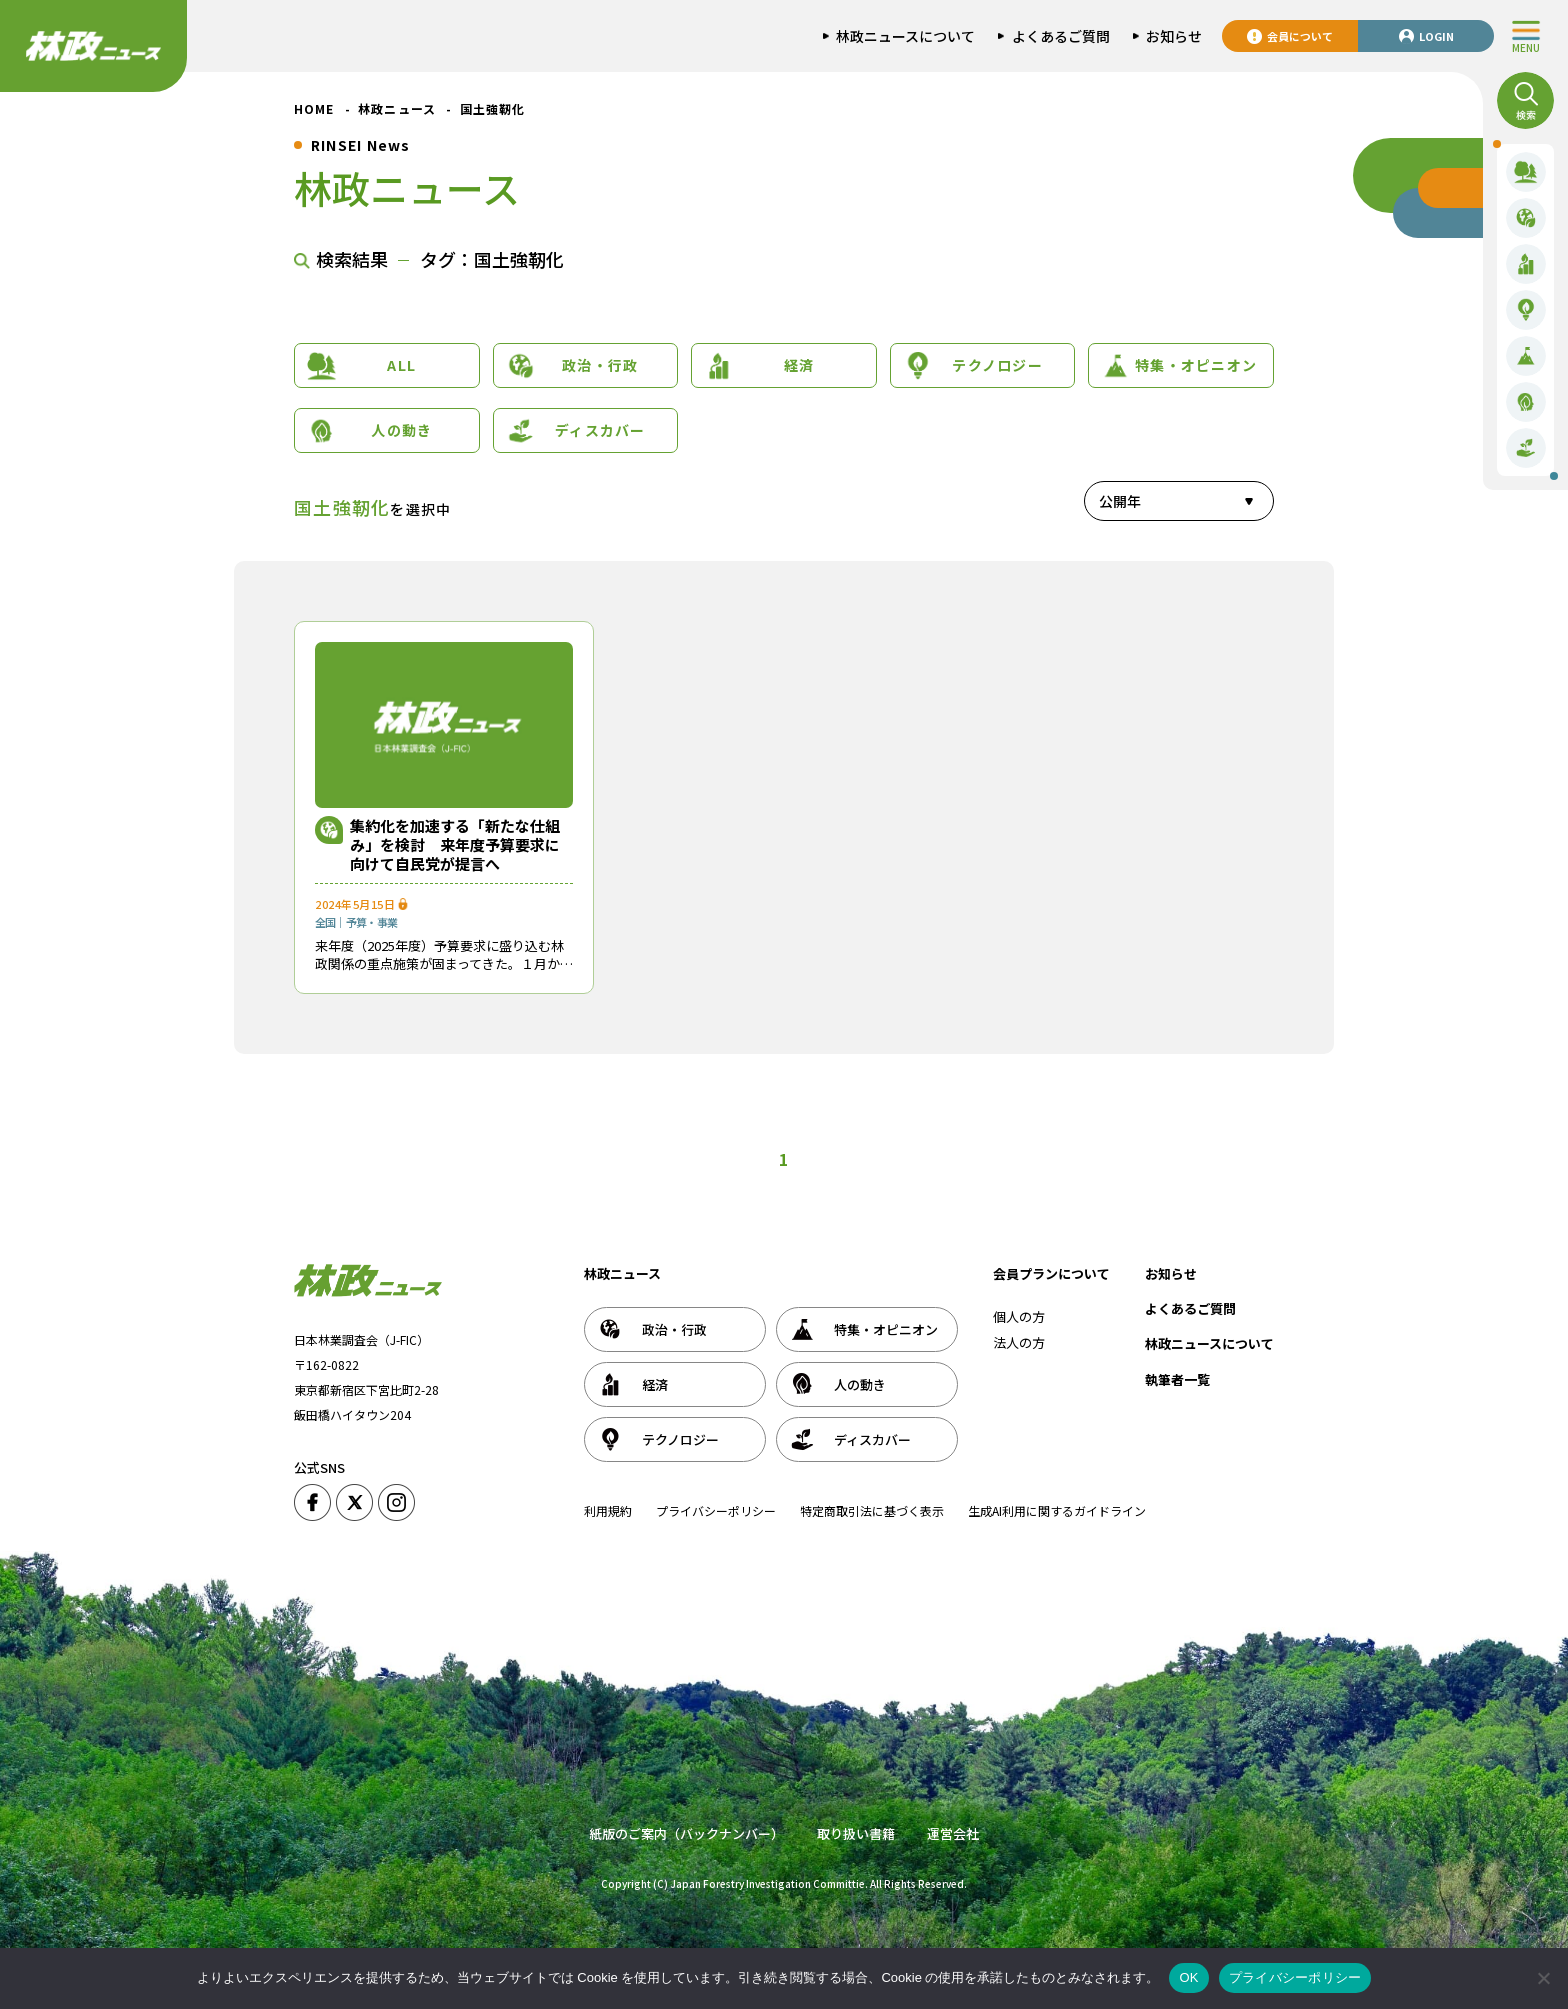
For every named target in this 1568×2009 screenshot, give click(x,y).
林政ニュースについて (1209, 1343)
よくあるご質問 (1190, 1308)
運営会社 (953, 1833)
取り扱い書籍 (856, 1833)
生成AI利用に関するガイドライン (1057, 1510)
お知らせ (1171, 1273)
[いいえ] (1543, 1978)
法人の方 (1019, 1342)
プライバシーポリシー (716, 1510)
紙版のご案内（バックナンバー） (686, 1833)
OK (1188, 1977)
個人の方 (1019, 1316)
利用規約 (608, 1510)
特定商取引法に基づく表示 (872, 1510)
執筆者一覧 (1177, 1379)
